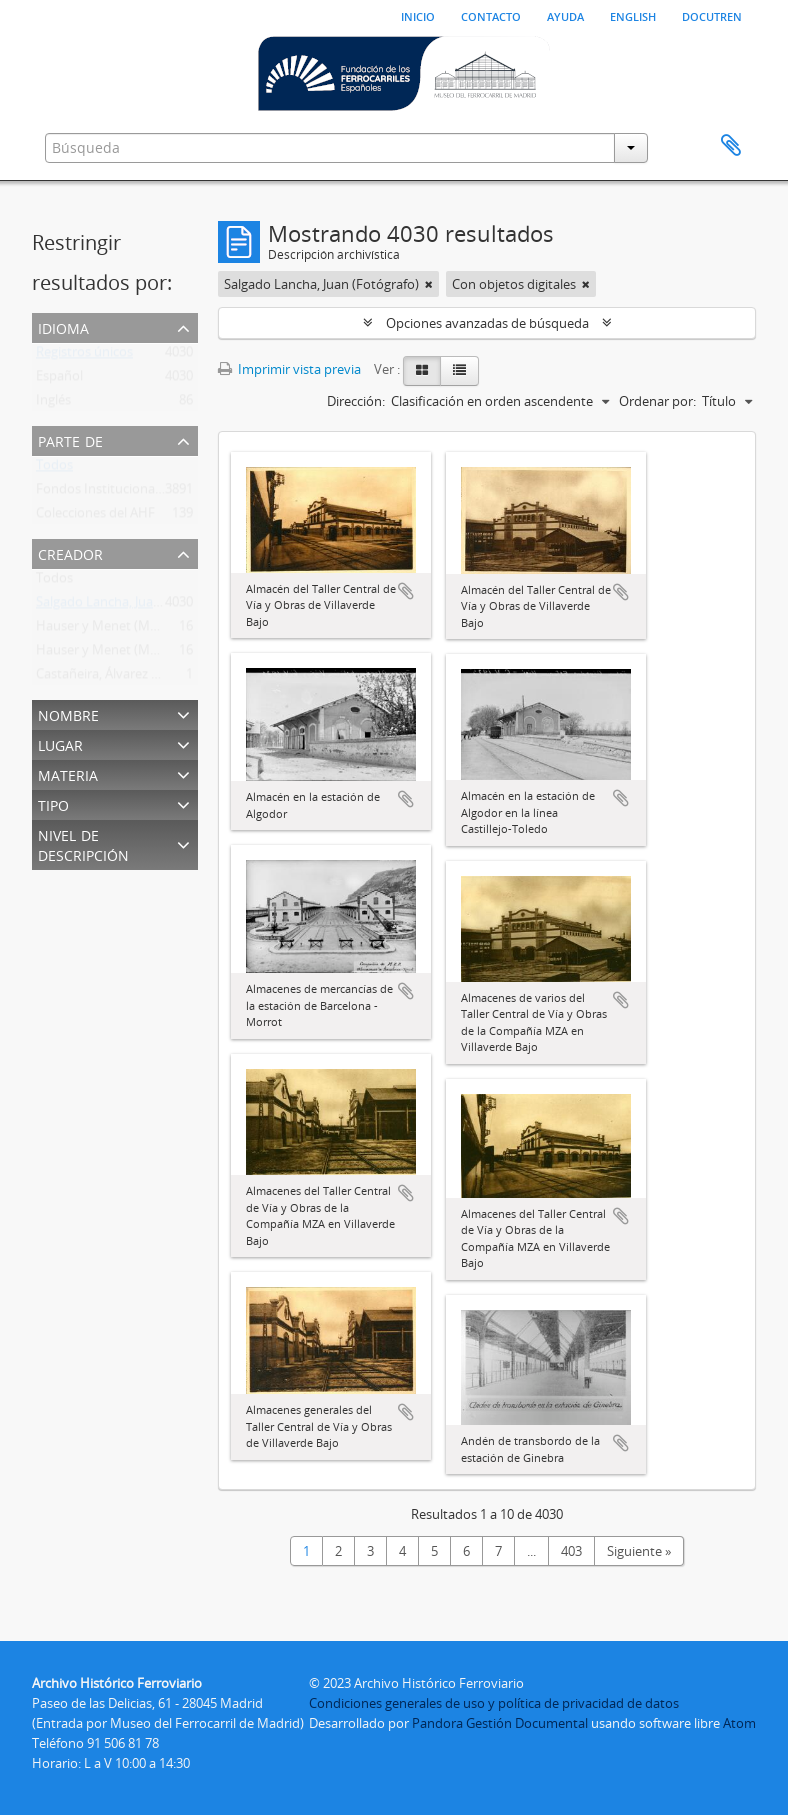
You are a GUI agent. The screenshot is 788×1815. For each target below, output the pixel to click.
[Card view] (422, 371)
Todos (54, 469)
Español (59, 380)
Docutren (712, 15)
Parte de (70, 439)
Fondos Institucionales (103, 493)
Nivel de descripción (83, 843)
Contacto (491, 15)
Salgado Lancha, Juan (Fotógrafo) (133, 606)
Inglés (53, 404)
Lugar (60, 743)
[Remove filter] (429, 284)
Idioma (63, 326)
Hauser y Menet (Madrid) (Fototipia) (143, 654)
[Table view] (459, 371)
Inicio (418, 15)
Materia (68, 773)
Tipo (53, 803)
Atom (739, 1723)
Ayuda (565, 15)
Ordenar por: (657, 401)
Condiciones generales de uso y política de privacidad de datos (494, 1703)
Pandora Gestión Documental (500, 1723)
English (633, 15)
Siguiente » (639, 1551)
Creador (70, 552)
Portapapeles (731, 146)
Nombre (68, 713)
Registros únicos (84, 356)
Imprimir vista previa (289, 369)
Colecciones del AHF (95, 517)
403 (571, 1551)
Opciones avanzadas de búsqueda (487, 323)
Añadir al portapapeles (406, 591)
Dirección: (356, 401)
